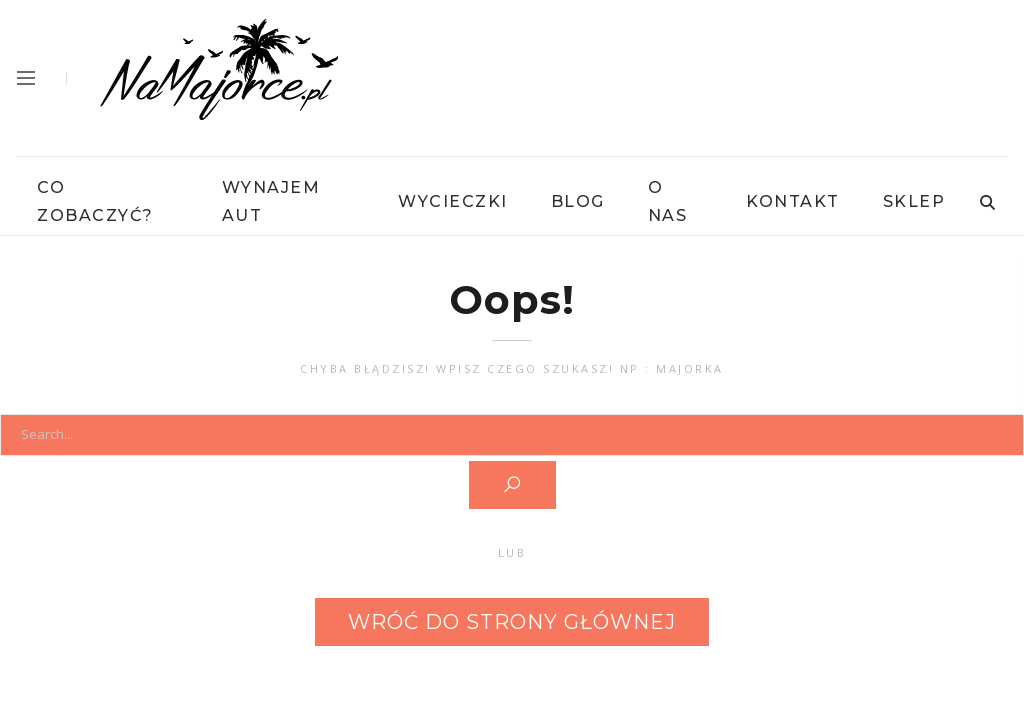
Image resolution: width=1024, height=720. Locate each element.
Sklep (914, 201)
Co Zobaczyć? (95, 201)
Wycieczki (453, 201)
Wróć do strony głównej (512, 622)
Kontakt (793, 201)
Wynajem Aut (271, 201)
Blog (578, 201)
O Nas (668, 201)
